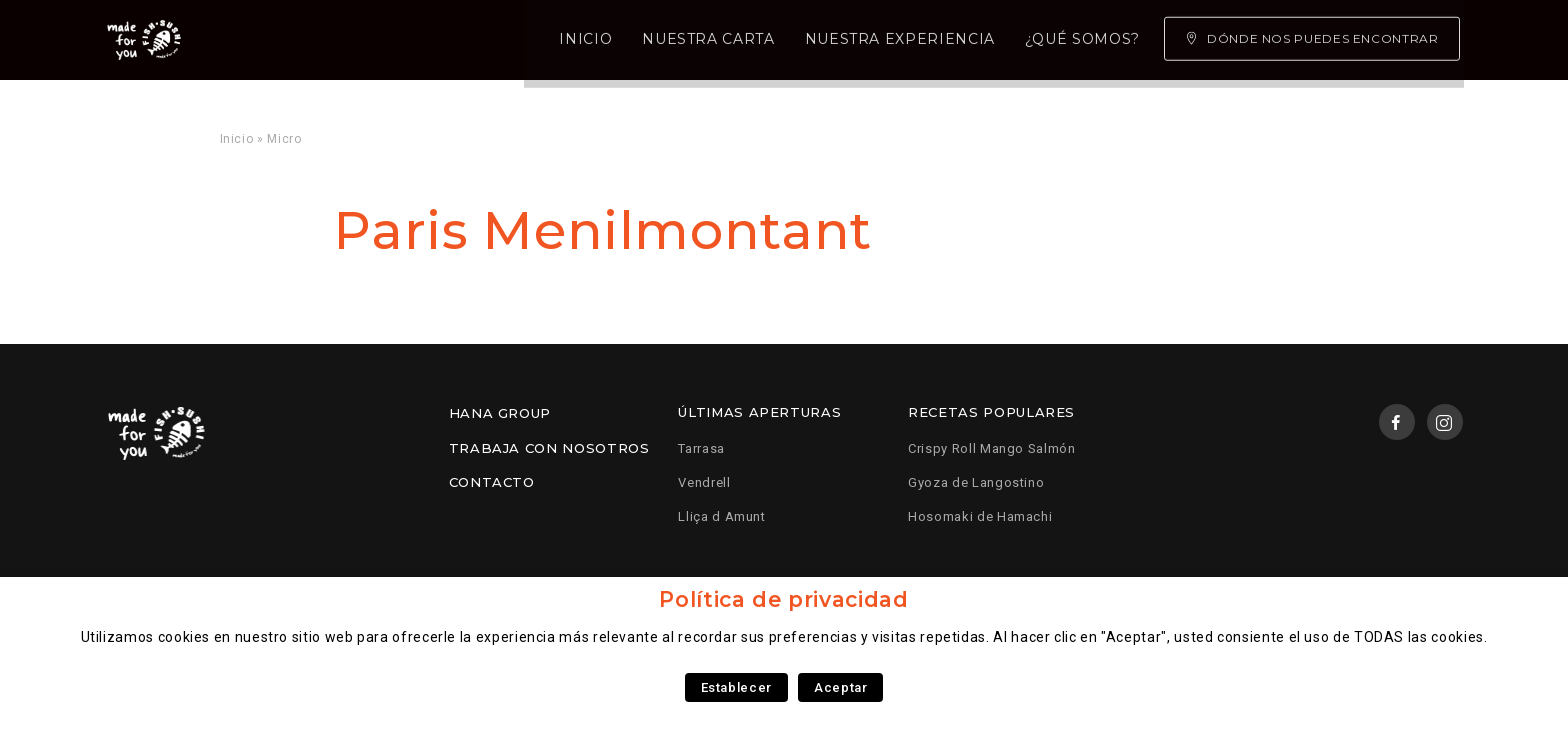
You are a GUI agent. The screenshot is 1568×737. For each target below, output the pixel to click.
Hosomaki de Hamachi (980, 516)
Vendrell (704, 482)
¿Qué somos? (831, 40)
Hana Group (500, 413)
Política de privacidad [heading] (783, 599)
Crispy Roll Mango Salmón (991, 448)
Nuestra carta (458, 40)
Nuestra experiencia (649, 40)
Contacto (492, 482)
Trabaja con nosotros (549, 448)
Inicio (335, 40)
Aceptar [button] (840, 687)
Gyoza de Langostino (976, 482)
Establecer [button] (736, 687)
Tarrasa (701, 448)
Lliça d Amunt (721, 516)
